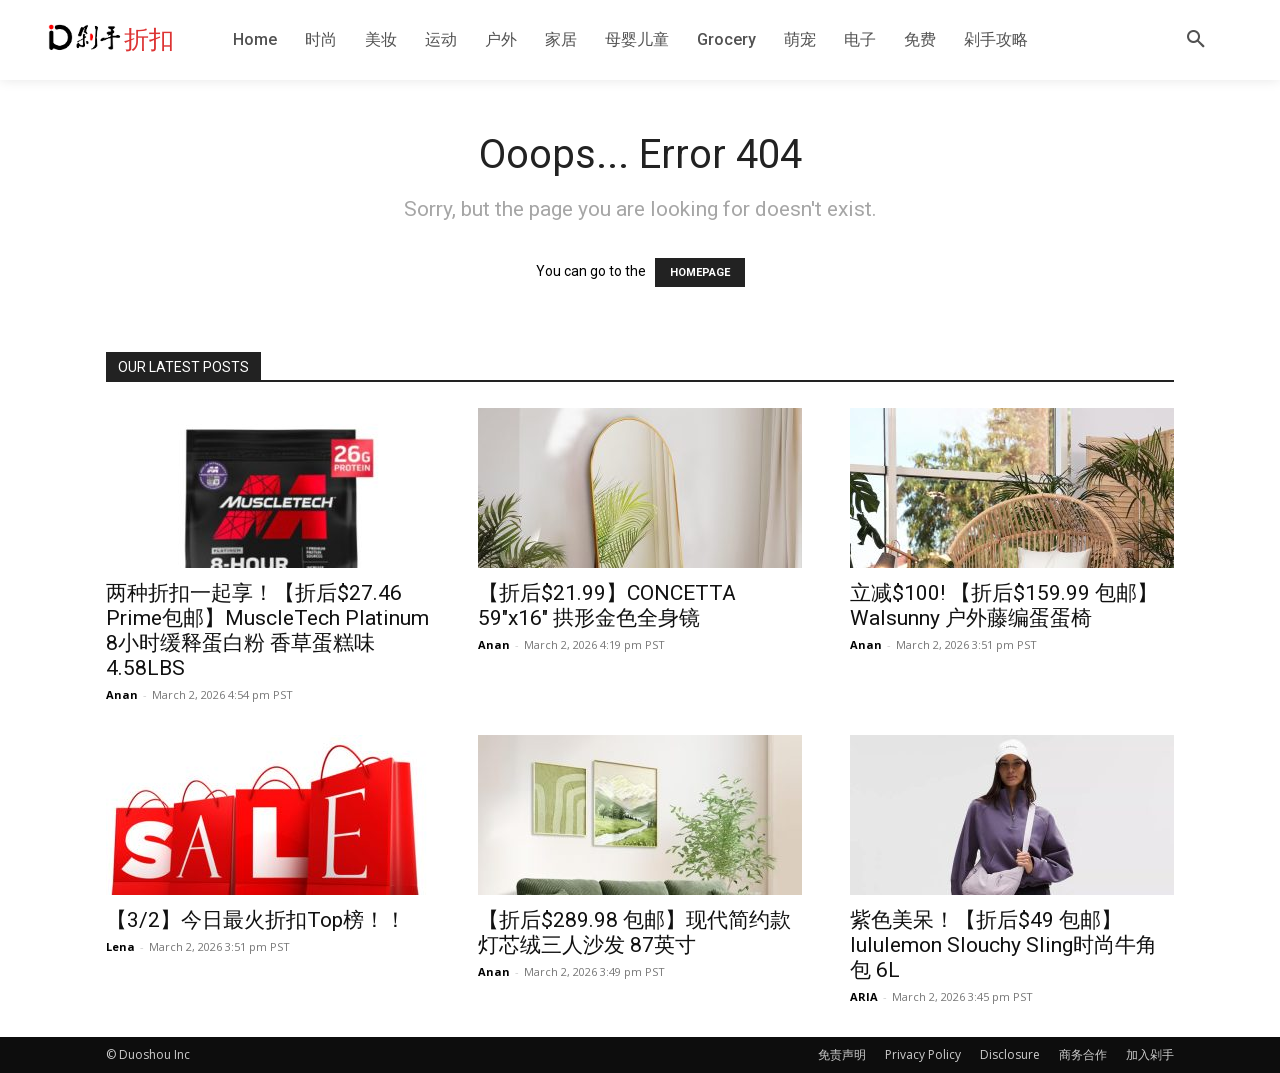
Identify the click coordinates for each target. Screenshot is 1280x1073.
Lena (120, 946)
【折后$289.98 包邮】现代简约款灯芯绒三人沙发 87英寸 (634, 932)
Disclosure (1010, 1054)
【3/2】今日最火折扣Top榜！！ (256, 920)
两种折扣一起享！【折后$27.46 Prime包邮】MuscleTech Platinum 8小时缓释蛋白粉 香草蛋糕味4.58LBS (267, 630)
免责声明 (842, 1054)
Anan (122, 694)
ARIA (864, 996)
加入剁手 (1150, 1054)
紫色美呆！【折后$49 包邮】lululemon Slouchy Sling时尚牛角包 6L (1003, 945)
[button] (1196, 40)
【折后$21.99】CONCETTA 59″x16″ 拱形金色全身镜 (607, 605)
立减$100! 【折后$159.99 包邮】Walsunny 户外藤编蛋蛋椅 (1004, 605)
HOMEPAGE (700, 272)
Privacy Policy (923, 1054)
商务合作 (1083, 1054)
